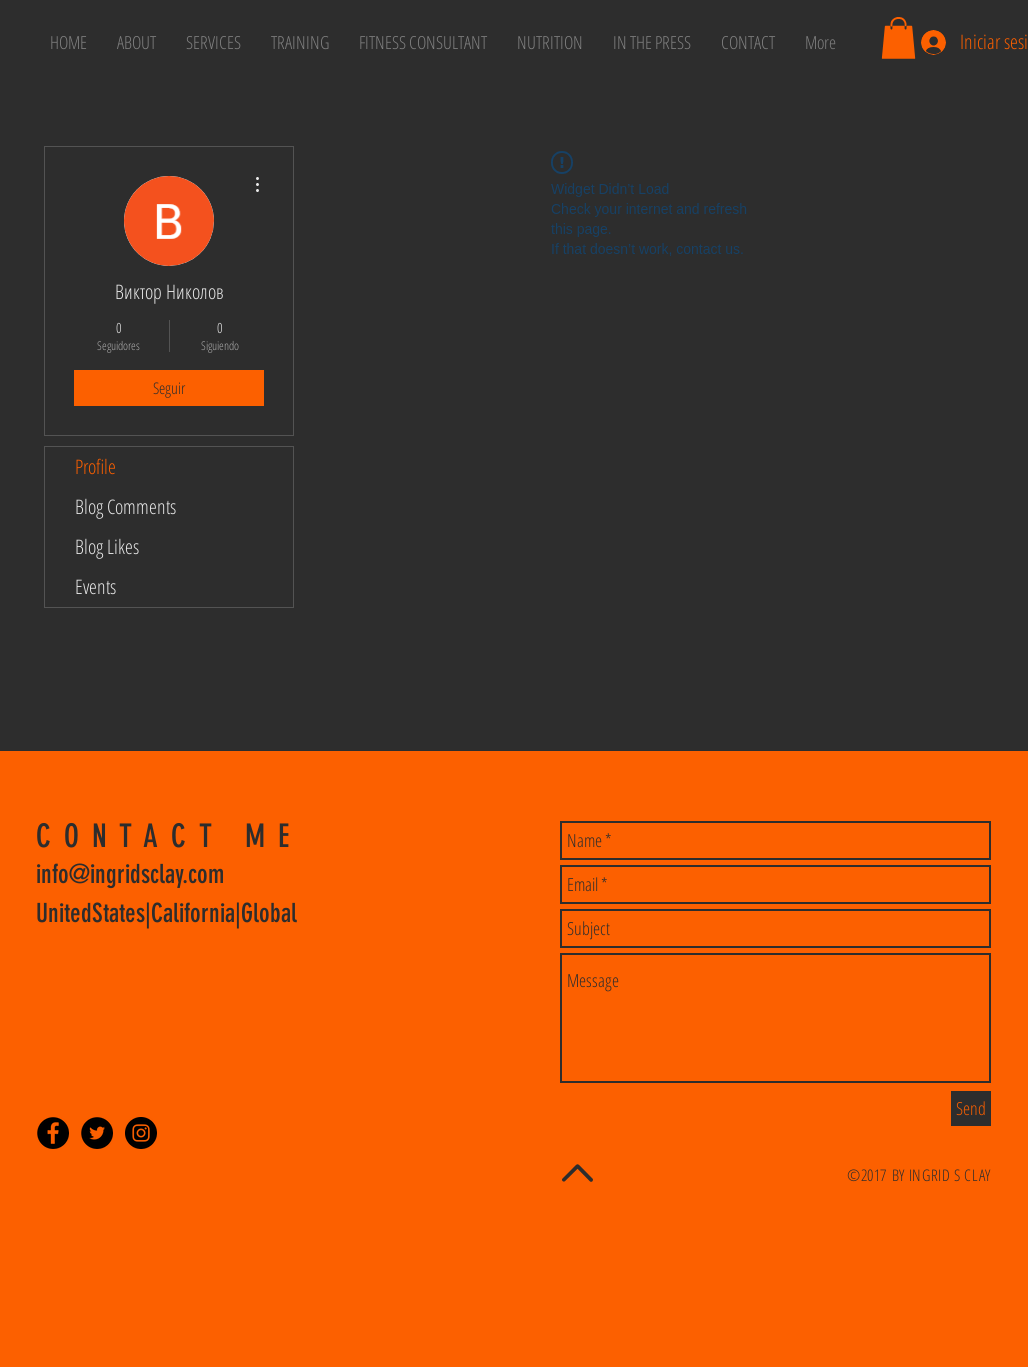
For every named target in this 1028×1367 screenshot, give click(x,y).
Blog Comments (125, 506)
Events (95, 586)
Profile (95, 466)
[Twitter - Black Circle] (97, 1133)
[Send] (971, 1108)
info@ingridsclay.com (130, 874)
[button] (898, 38)
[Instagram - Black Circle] (141, 1133)
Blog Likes (107, 546)
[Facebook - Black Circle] (53, 1133)
